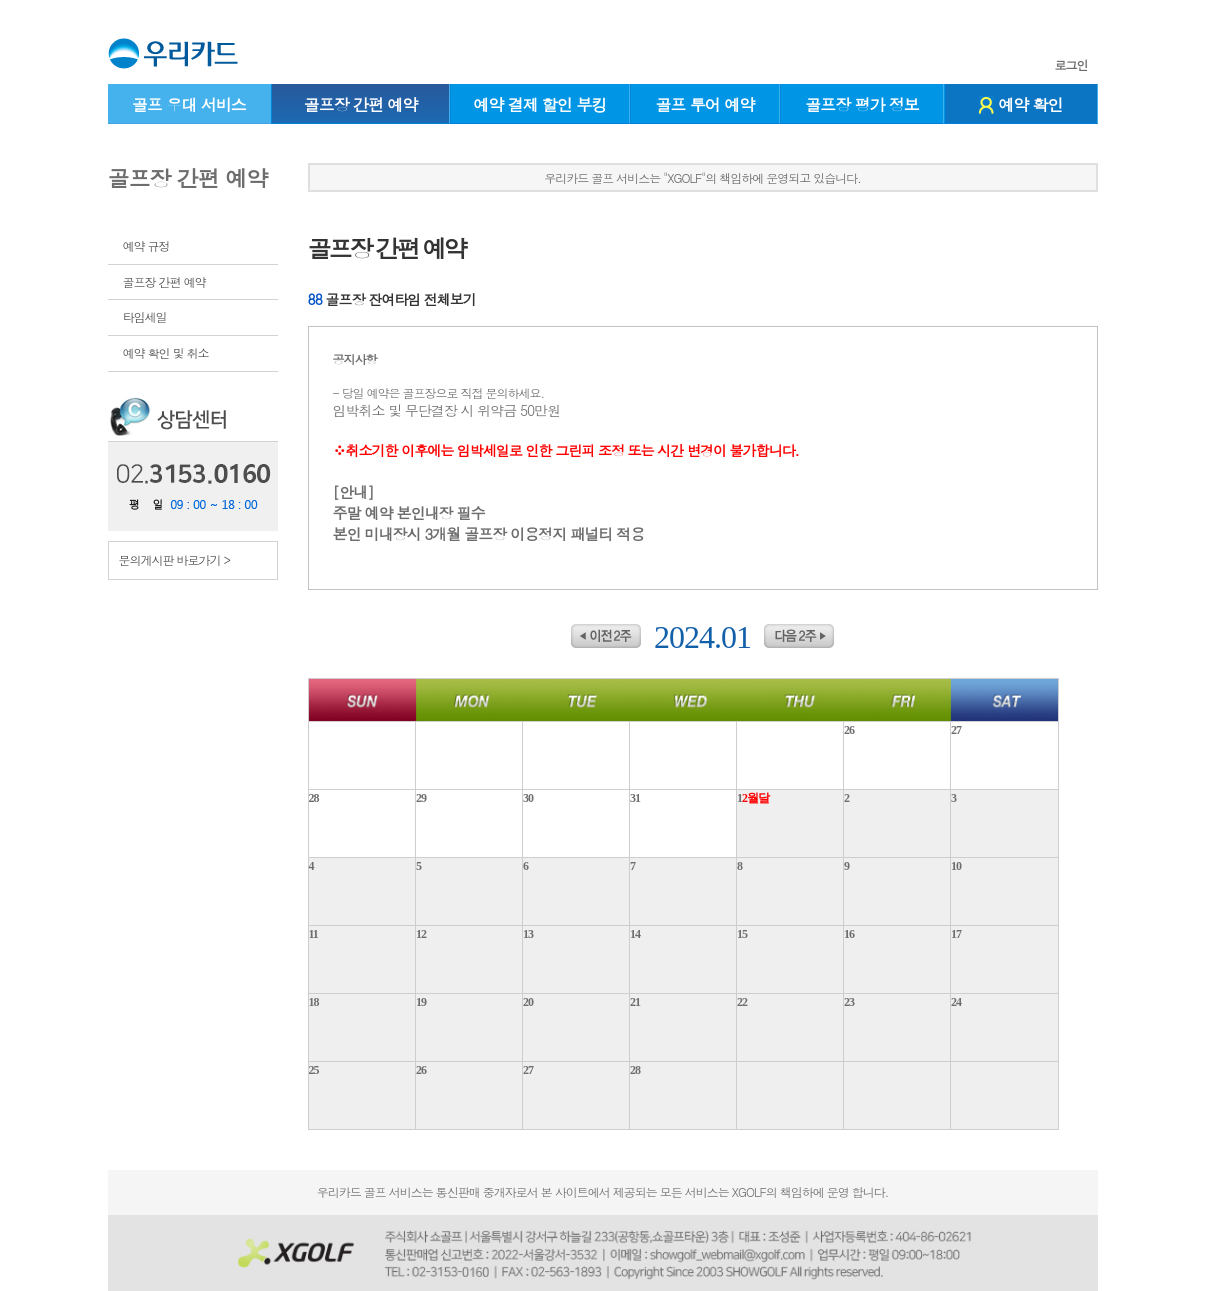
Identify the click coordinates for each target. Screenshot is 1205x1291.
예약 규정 (146, 245)
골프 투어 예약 (705, 104)
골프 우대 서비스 (189, 104)
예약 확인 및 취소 (166, 352)
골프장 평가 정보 (862, 104)
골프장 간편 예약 (361, 104)
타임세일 (145, 316)
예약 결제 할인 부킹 (539, 104)
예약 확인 (1021, 104)
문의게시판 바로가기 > (175, 559)
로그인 (1071, 65)
